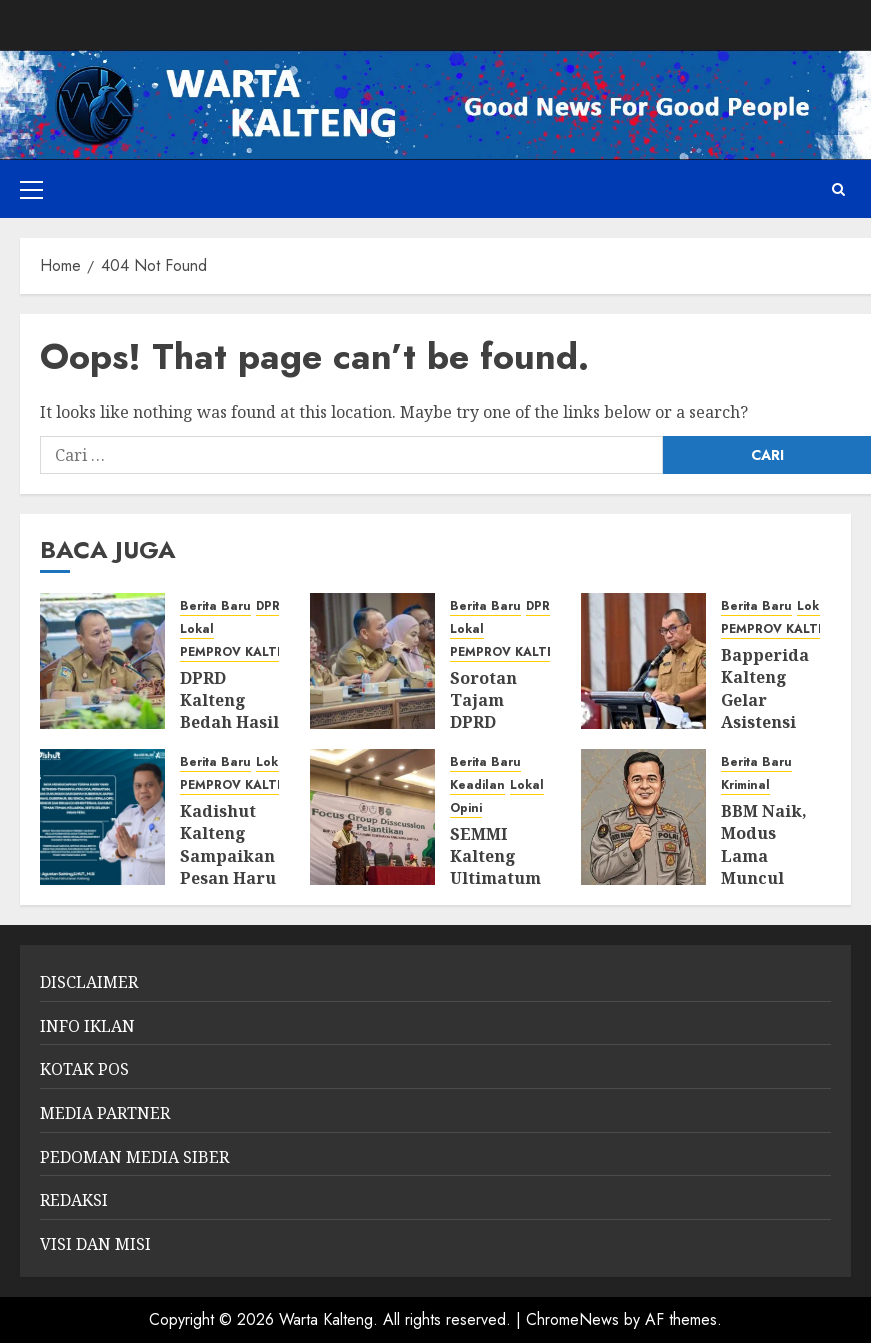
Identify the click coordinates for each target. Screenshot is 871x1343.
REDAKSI (74, 1200)
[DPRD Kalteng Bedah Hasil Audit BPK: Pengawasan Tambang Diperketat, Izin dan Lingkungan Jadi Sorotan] (102, 661)
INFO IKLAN (87, 1026)
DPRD (272, 606)
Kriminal (745, 785)
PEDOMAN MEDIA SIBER (134, 1157)
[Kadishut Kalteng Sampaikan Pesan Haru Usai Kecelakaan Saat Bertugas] (102, 817)
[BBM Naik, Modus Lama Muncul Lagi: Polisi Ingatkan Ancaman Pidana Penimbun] (643, 817)
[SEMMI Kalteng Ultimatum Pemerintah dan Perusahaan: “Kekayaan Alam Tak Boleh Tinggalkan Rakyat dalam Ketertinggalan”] (372, 817)
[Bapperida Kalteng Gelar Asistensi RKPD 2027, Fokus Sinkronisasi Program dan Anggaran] (643, 661)
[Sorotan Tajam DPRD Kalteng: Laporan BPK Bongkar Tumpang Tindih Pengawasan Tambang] (372, 661)
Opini (466, 808)
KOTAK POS (84, 1069)
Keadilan (477, 785)
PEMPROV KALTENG (242, 652)
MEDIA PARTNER (105, 1113)
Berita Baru (215, 606)
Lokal (197, 629)
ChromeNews (572, 1319)
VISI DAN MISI (95, 1244)
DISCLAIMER (89, 982)
